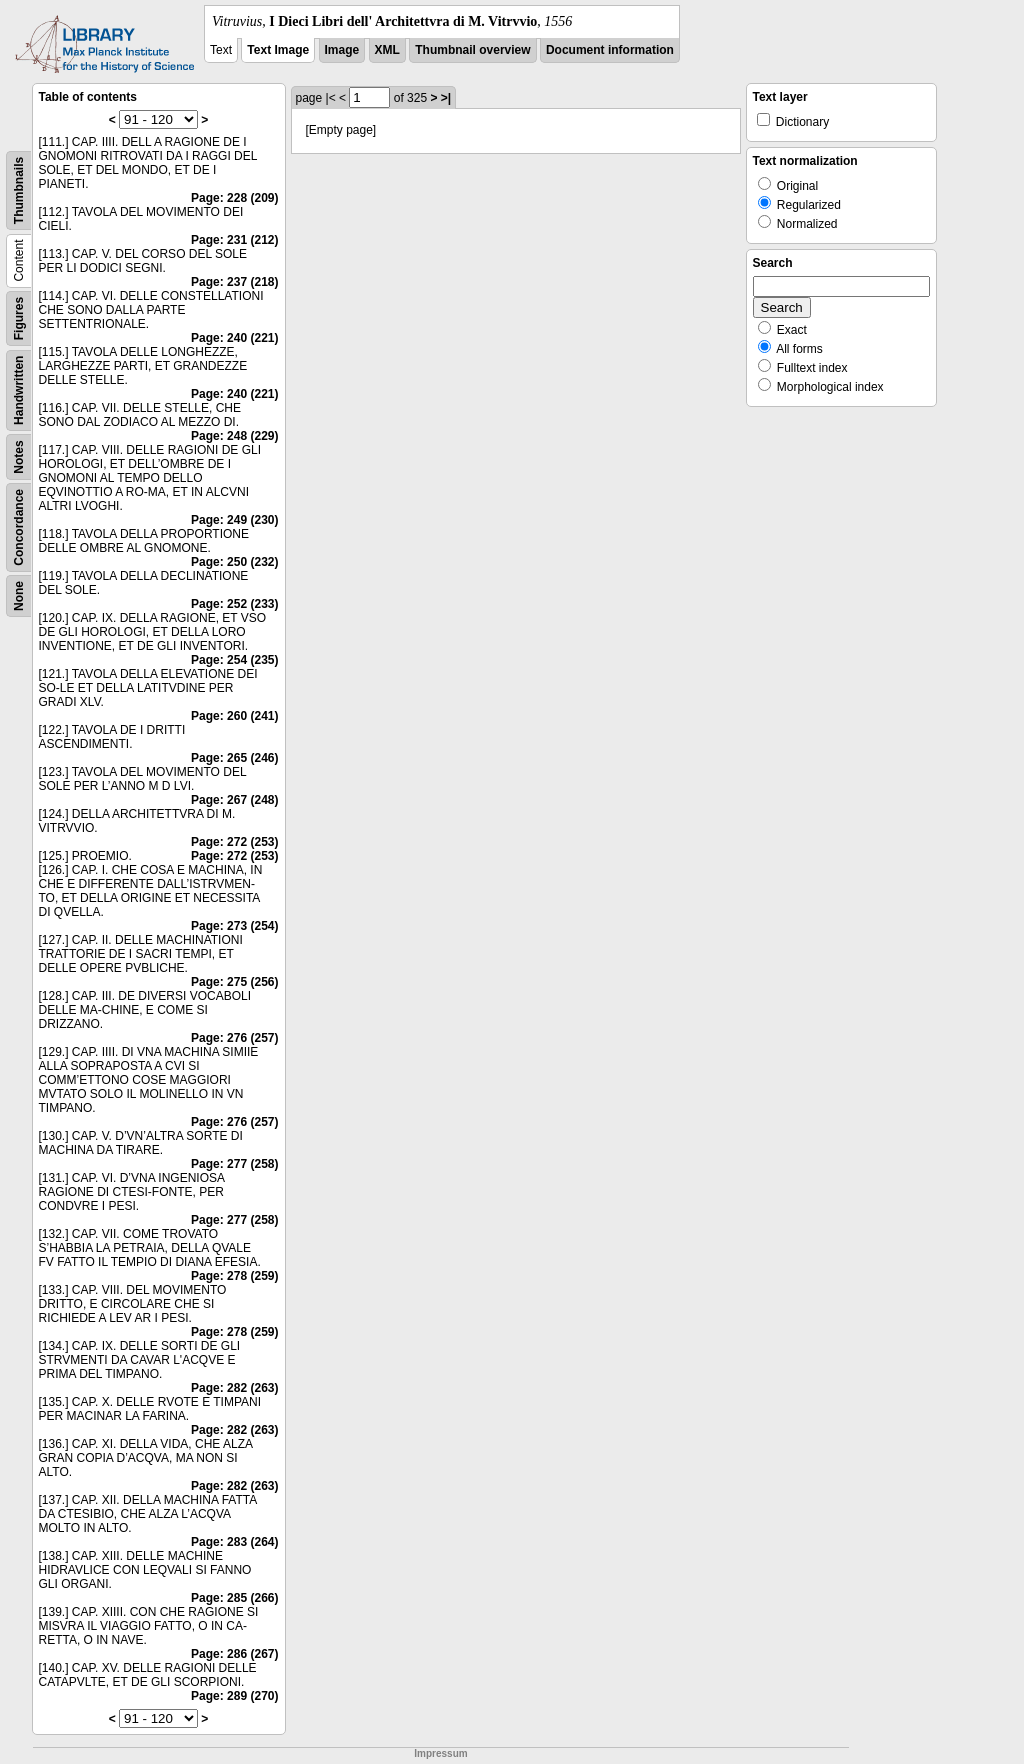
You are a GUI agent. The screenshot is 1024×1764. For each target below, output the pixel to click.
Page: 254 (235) (234, 660)
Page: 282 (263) (234, 1388)
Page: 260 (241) (234, 716)
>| (446, 98)
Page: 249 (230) (234, 520)
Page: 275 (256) (234, 982)
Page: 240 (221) (234, 338)
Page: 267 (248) (234, 800)
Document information (610, 50)
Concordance (19, 527)
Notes (19, 456)
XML (387, 50)
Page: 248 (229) (234, 436)
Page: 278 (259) (234, 1276)
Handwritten (19, 390)
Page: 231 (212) (234, 240)
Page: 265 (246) (234, 758)
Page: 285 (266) (234, 1598)
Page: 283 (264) (234, 1542)
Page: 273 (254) (234, 926)
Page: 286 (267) (234, 1654)
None (19, 596)
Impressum (440, 1753)
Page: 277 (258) (234, 1164)
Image (342, 50)
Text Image (278, 50)
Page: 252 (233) (234, 604)
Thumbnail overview (472, 50)
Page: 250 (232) (234, 562)
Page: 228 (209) (234, 198)
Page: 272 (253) (234, 842)
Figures (19, 318)
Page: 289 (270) (234, 1696)
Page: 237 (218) (234, 282)
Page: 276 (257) (234, 1038)
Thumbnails (19, 190)
